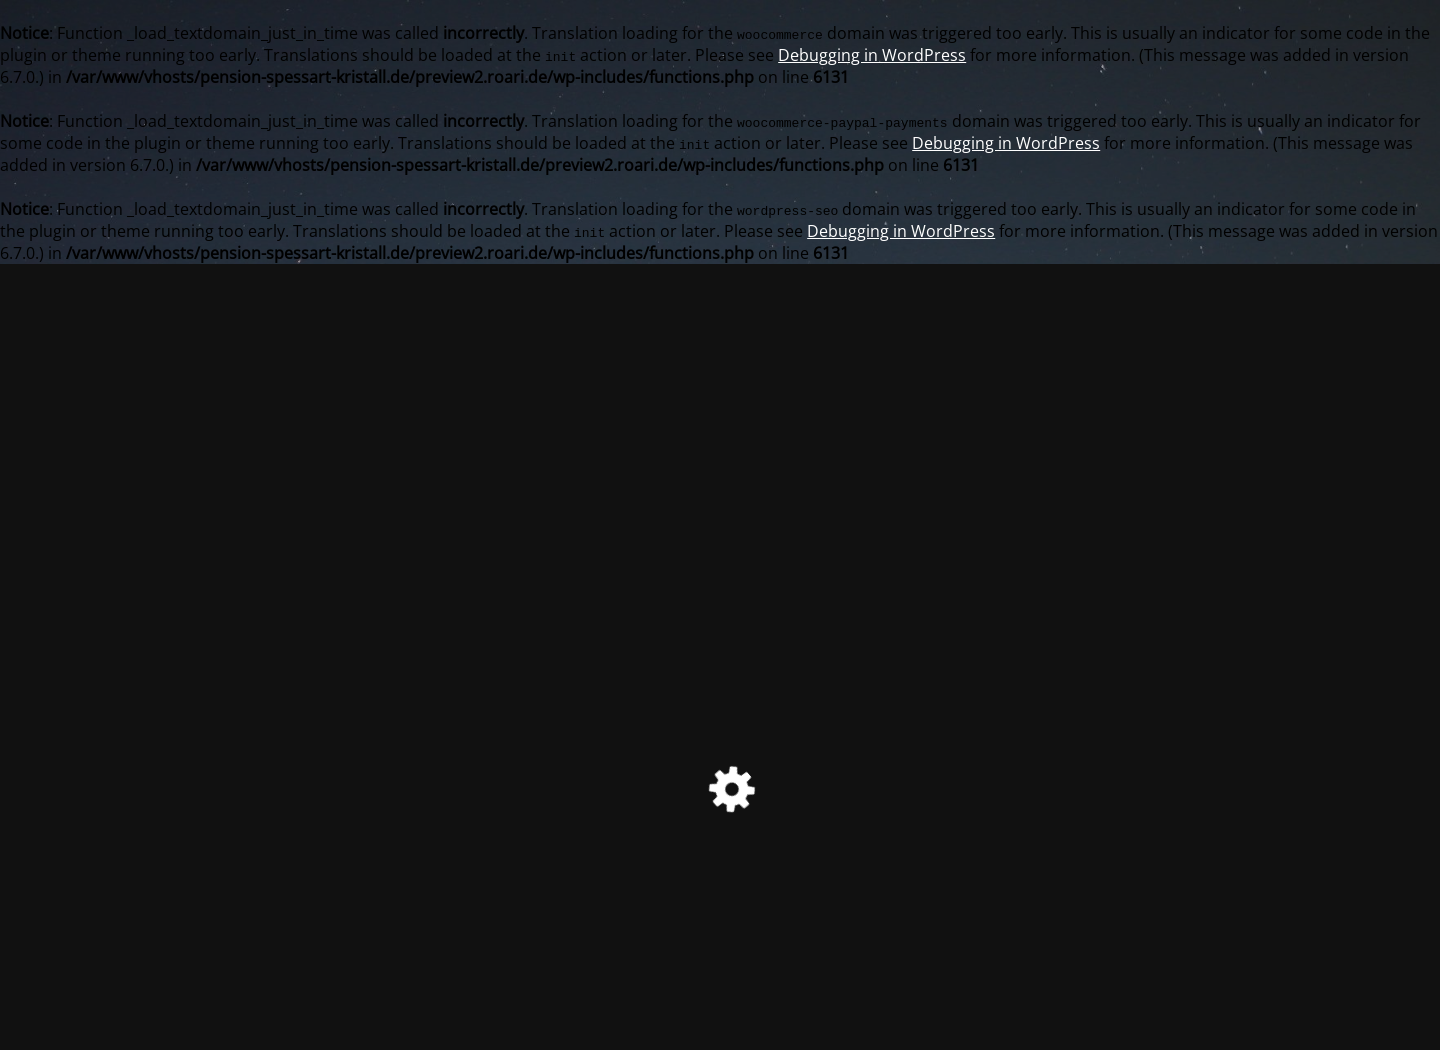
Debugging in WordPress (872, 55)
